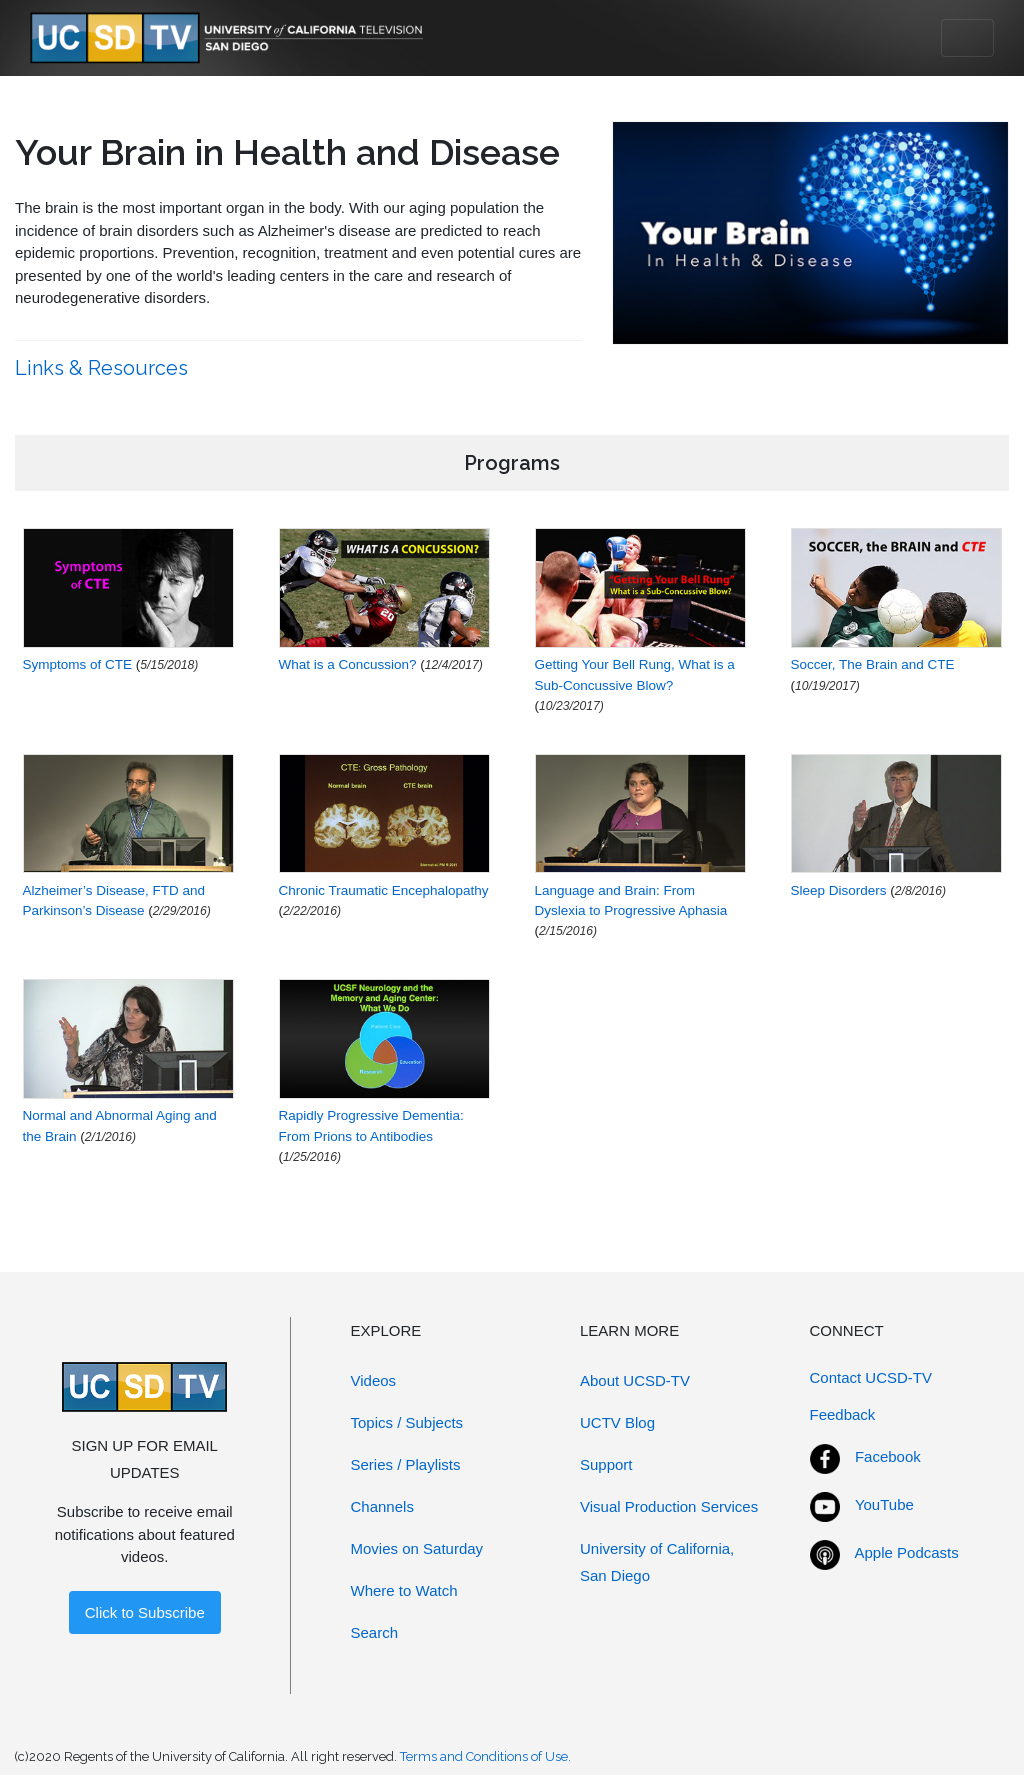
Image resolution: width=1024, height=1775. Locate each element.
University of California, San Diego (657, 1562)
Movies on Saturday (417, 1548)
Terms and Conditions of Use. (485, 1756)
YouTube (884, 1504)
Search (375, 1632)
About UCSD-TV (635, 1380)
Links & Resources (104, 368)
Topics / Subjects (407, 1422)
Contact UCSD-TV (871, 1377)
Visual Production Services (669, 1506)
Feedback (843, 1414)
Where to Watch (404, 1590)
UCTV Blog (617, 1422)
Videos (374, 1380)
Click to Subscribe (145, 1612)
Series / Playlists (406, 1464)
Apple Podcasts (907, 1552)
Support (606, 1464)
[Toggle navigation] (967, 38)
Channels (382, 1506)
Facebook (888, 1456)
